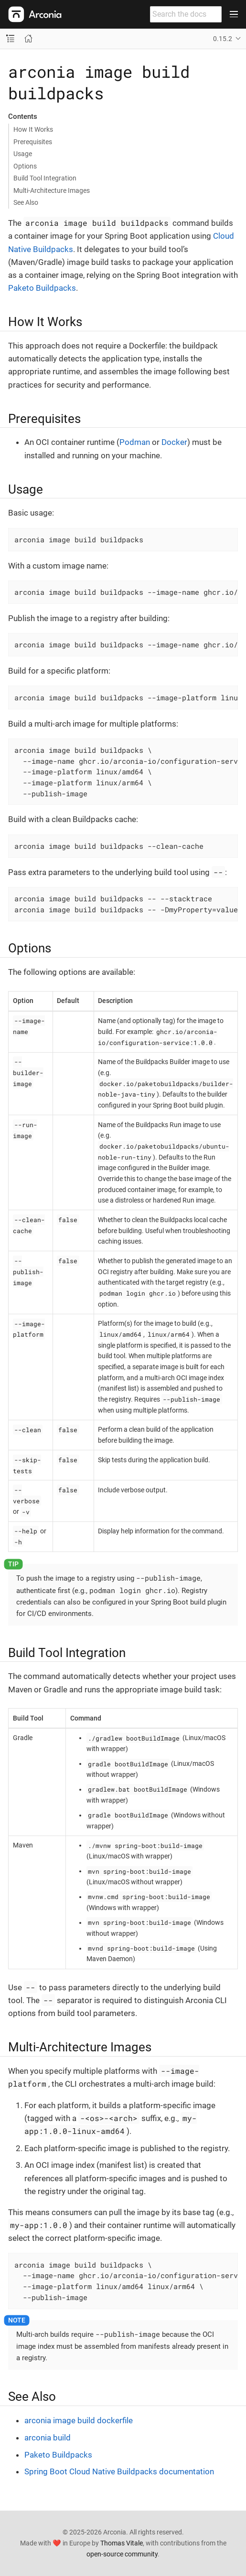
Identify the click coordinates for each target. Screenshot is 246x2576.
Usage (22, 154)
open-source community (122, 2554)
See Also (25, 202)
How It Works (33, 129)
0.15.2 (222, 38)
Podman (134, 442)
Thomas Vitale (121, 2543)
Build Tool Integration (44, 178)
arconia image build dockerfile (78, 2420)
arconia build (47, 2437)
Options (25, 166)
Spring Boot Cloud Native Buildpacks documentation (119, 2471)
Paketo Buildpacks (42, 288)
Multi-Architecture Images (51, 190)
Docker (174, 442)
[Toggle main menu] (234, 14)
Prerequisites (32, 142)
